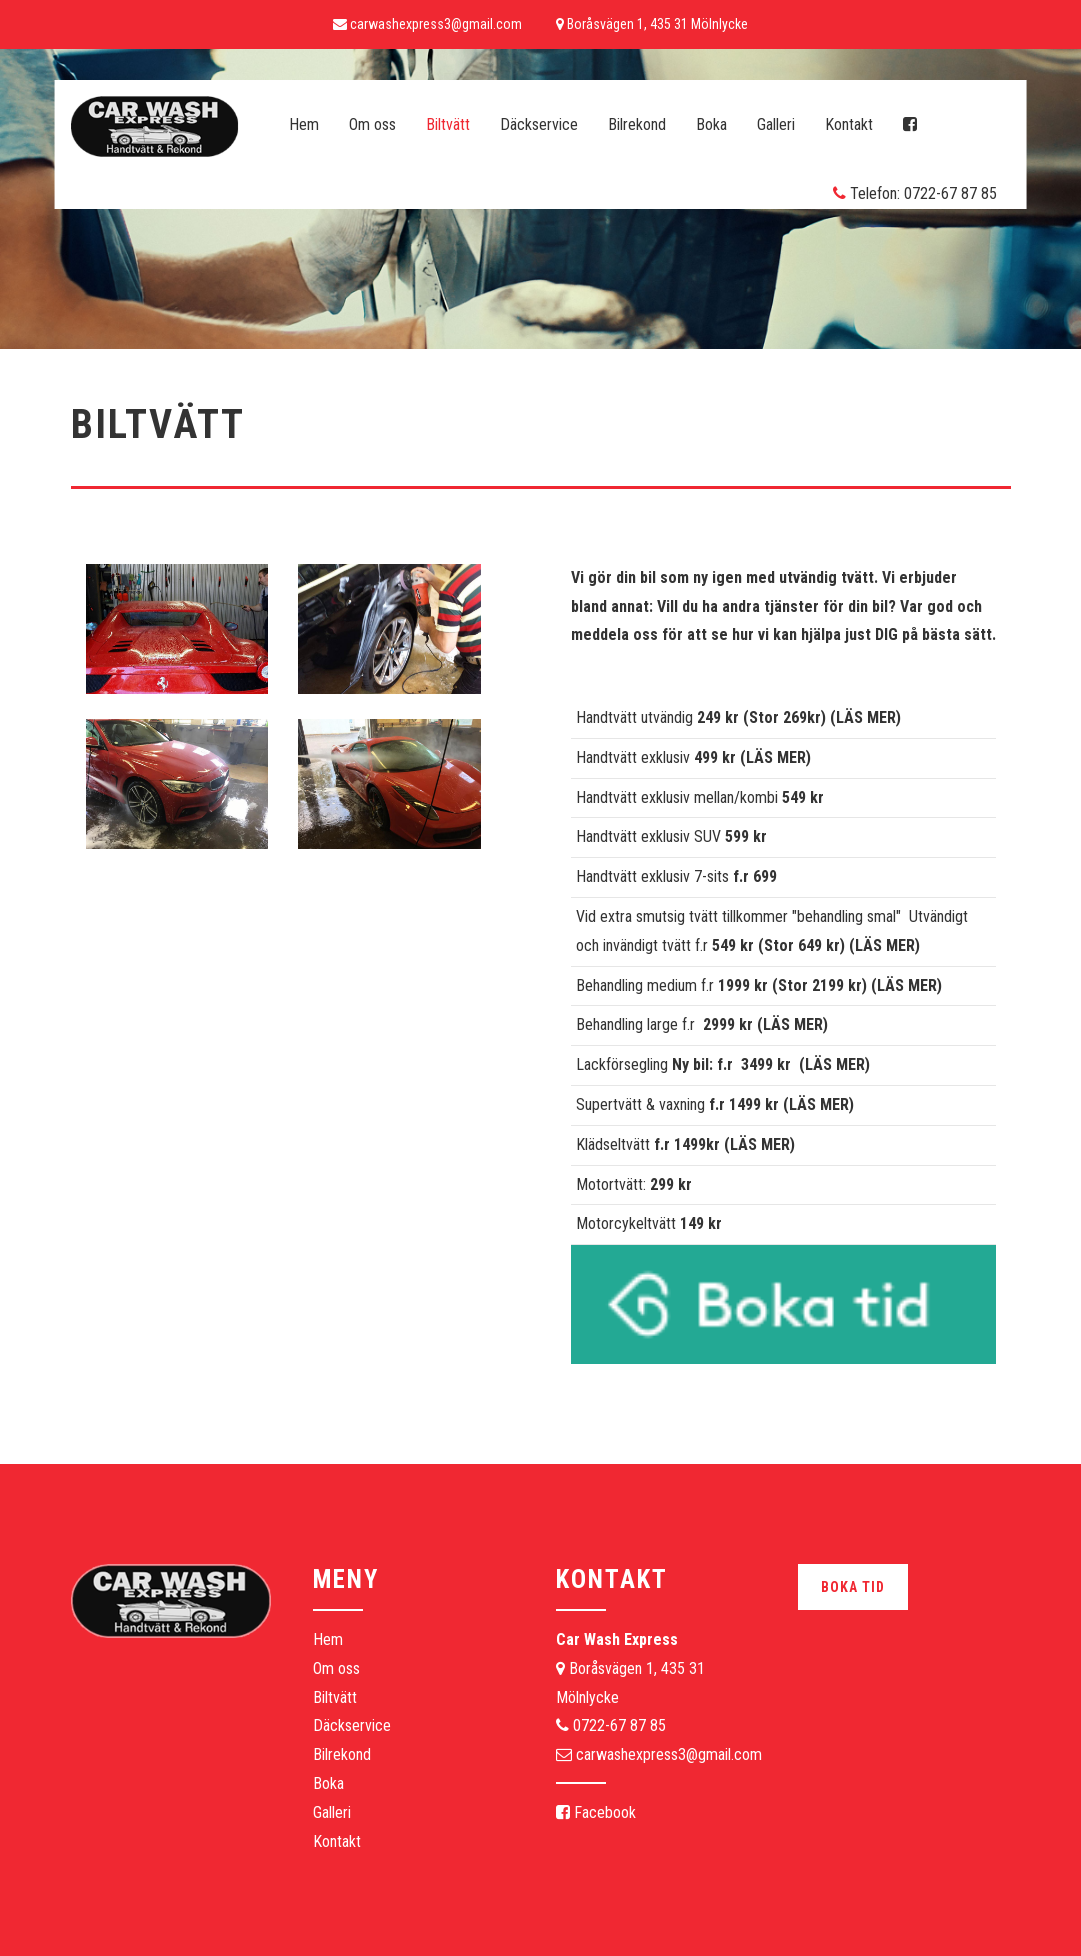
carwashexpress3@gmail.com (669, 1754)
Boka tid (853, 1587)
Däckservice (539, 124)
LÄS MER (866, 717)
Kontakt (849, 124)
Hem (304, 124)
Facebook (596, 1812)
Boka (711, 124)
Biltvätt (448, 124)
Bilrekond (637, 124)
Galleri (776, 124)
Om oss (372, 124)
